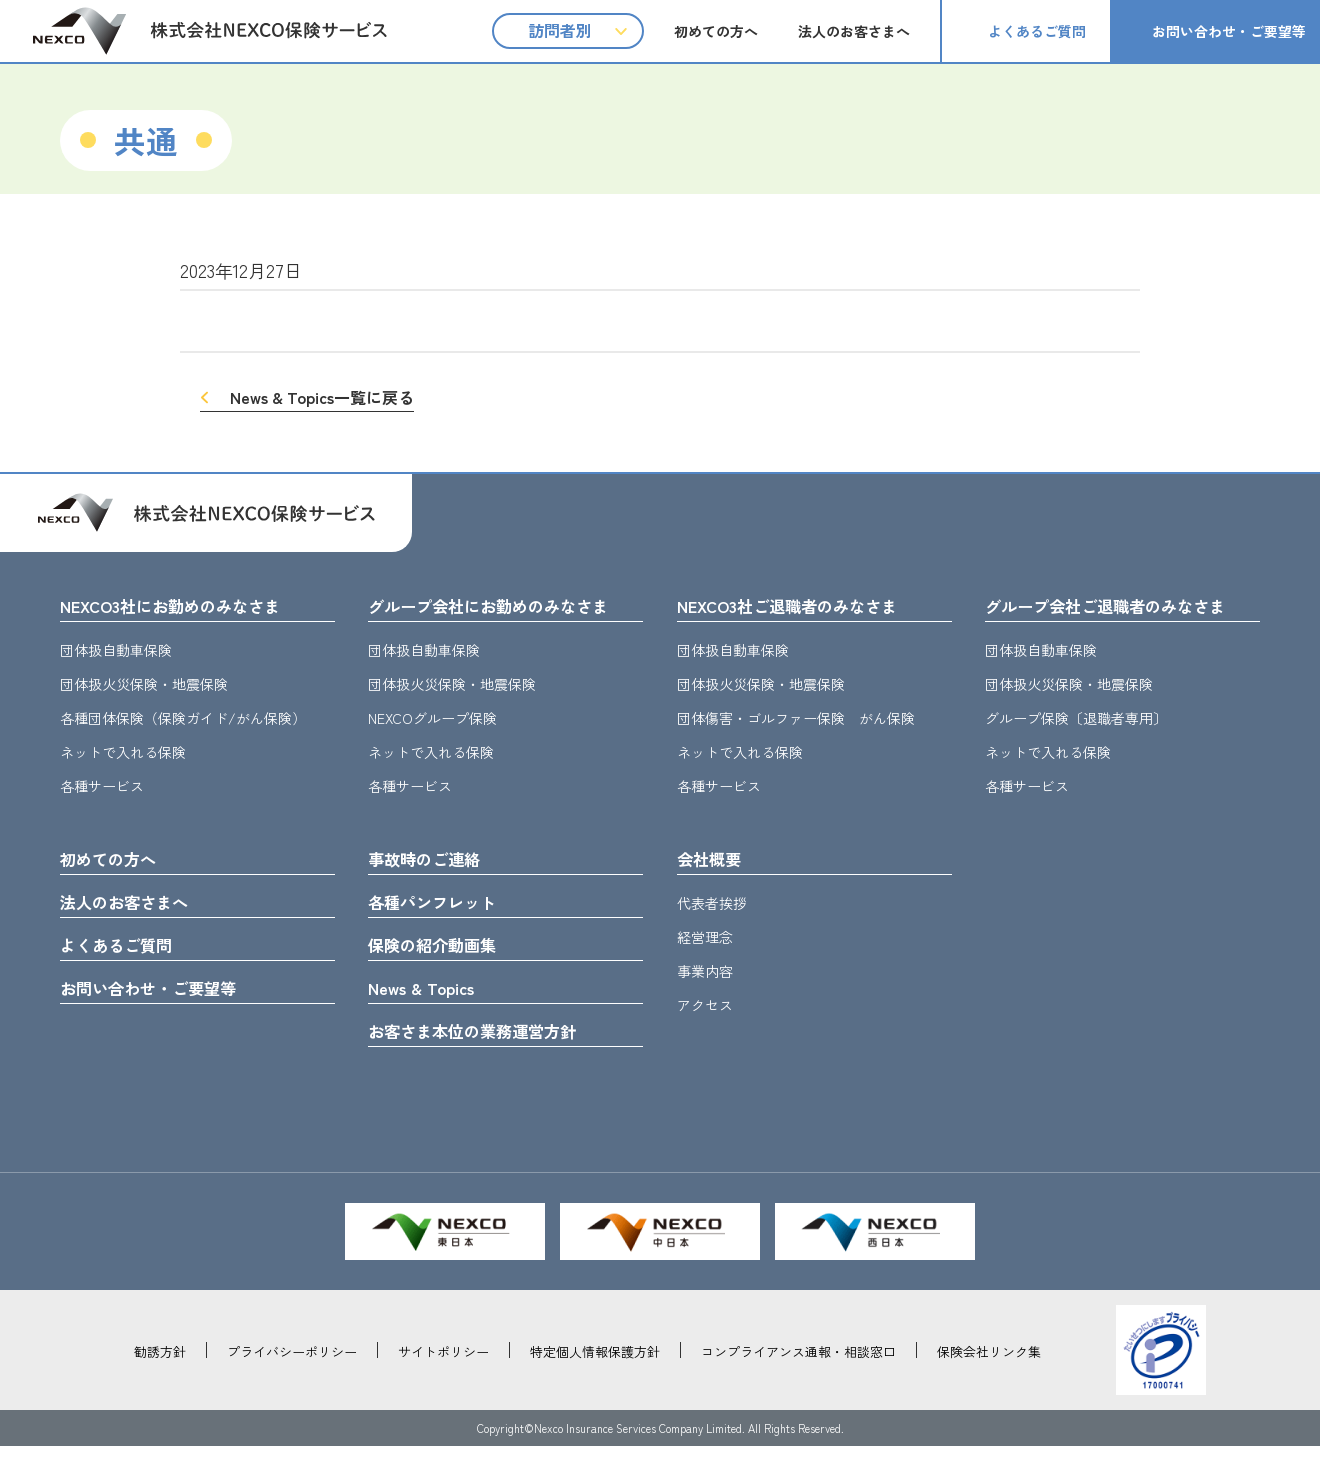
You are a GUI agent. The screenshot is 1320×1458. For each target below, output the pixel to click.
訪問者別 (560, 30)
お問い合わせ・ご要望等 (1229, 31)
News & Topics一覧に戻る (322, 397)
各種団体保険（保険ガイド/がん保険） (183, 720)
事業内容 (705, 975)
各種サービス (102, 788)
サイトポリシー (443, 1363)
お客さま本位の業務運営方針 (485, 1042)
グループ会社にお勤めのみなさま (503, 607)
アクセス (705, 1009)
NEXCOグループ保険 (432, 720)
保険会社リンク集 (989, 1363)
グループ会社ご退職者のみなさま (1120, 607)
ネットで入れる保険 (123, 754)
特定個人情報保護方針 (595, 1363)
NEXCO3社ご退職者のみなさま (800, 607)
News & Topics (427, 997)
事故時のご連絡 (431, 862)
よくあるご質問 (1037, 31)
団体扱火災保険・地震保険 (144, 686)
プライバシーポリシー (292, 1363)
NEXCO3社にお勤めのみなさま (183, 607)
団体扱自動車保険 (116, 652)
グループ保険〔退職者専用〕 (1076, 720)
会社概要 (713, 862)
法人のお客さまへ (854, 31)
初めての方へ (716, 31)
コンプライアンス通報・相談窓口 (798, 1363)
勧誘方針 (160, 1363)
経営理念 (705, 941)
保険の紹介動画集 (440, 952)
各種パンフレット (440, 907)
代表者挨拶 (712, 907)
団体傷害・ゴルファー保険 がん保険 (796, 720)
